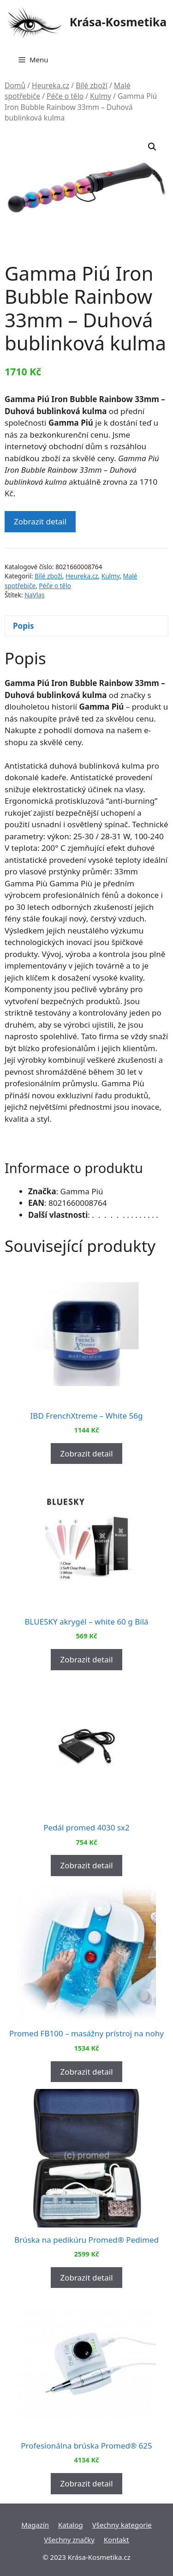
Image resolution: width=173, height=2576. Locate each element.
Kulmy (100, 96)
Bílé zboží (91, 85)
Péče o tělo (65, 96)
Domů (15, 85)
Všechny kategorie (122, 2524)
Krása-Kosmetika (118, 22)
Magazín (35, 2524)
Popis (23, 625)
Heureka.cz (50, 85)
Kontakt (116, 2539)
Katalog (70, 2524)
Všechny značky (69, 2539)
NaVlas (34, 594)
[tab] (86, 625)
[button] (152, 146)
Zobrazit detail (40, 521)
